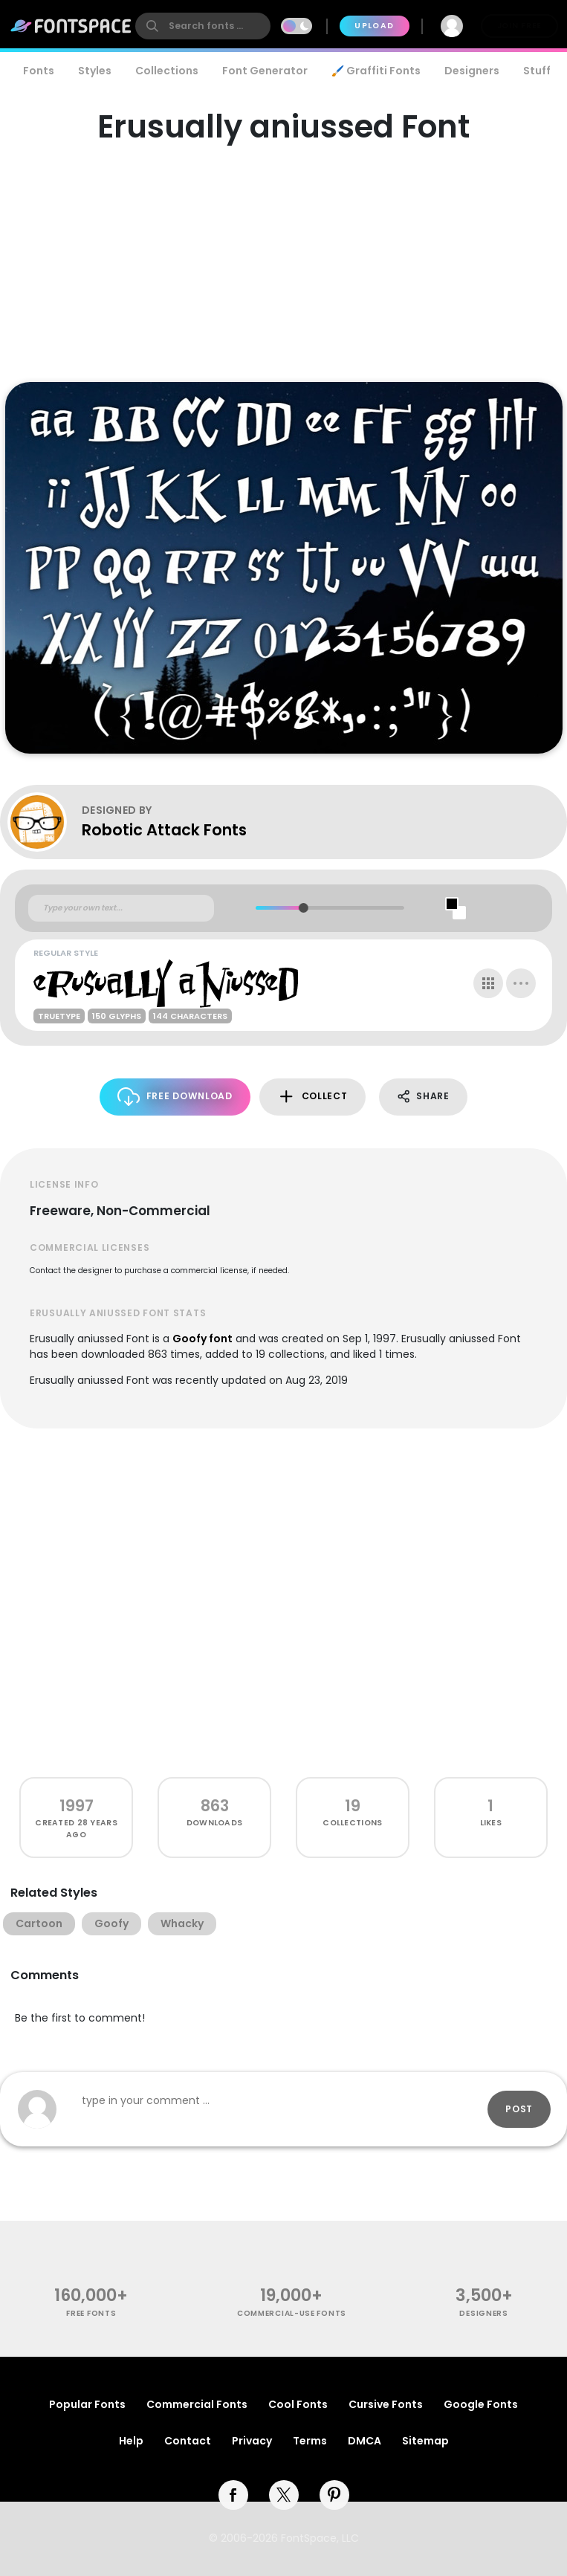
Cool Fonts (298, 2404)
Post (519, 2109)
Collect (312, 1096)
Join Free (519, 25)
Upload (374, 25)
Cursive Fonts (386, 2404)
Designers (471, 70)
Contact (187, 2440)
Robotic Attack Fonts (164, 830)
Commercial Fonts (196, 2404)
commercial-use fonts (291, 2313)
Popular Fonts (87, 2404)
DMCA (364, 2440)
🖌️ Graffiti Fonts (376, 70)
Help (131, 2440)
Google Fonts (481, 2404)
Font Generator (265, 70)
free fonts (91, 2313)
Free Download (175, 1096)
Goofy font (202, 1338)
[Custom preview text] (121, 908)
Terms (310, 2440)
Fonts (38, 70)
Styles (94, 70)
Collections (166, 70)
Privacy (252, 2440)
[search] (202, 26)
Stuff (537, 70)
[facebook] (233, 2495)
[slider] (303, 908)
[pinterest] (334, 2495)
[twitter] (284, 2495)
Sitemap (425, 2440)
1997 (76, 1805)
